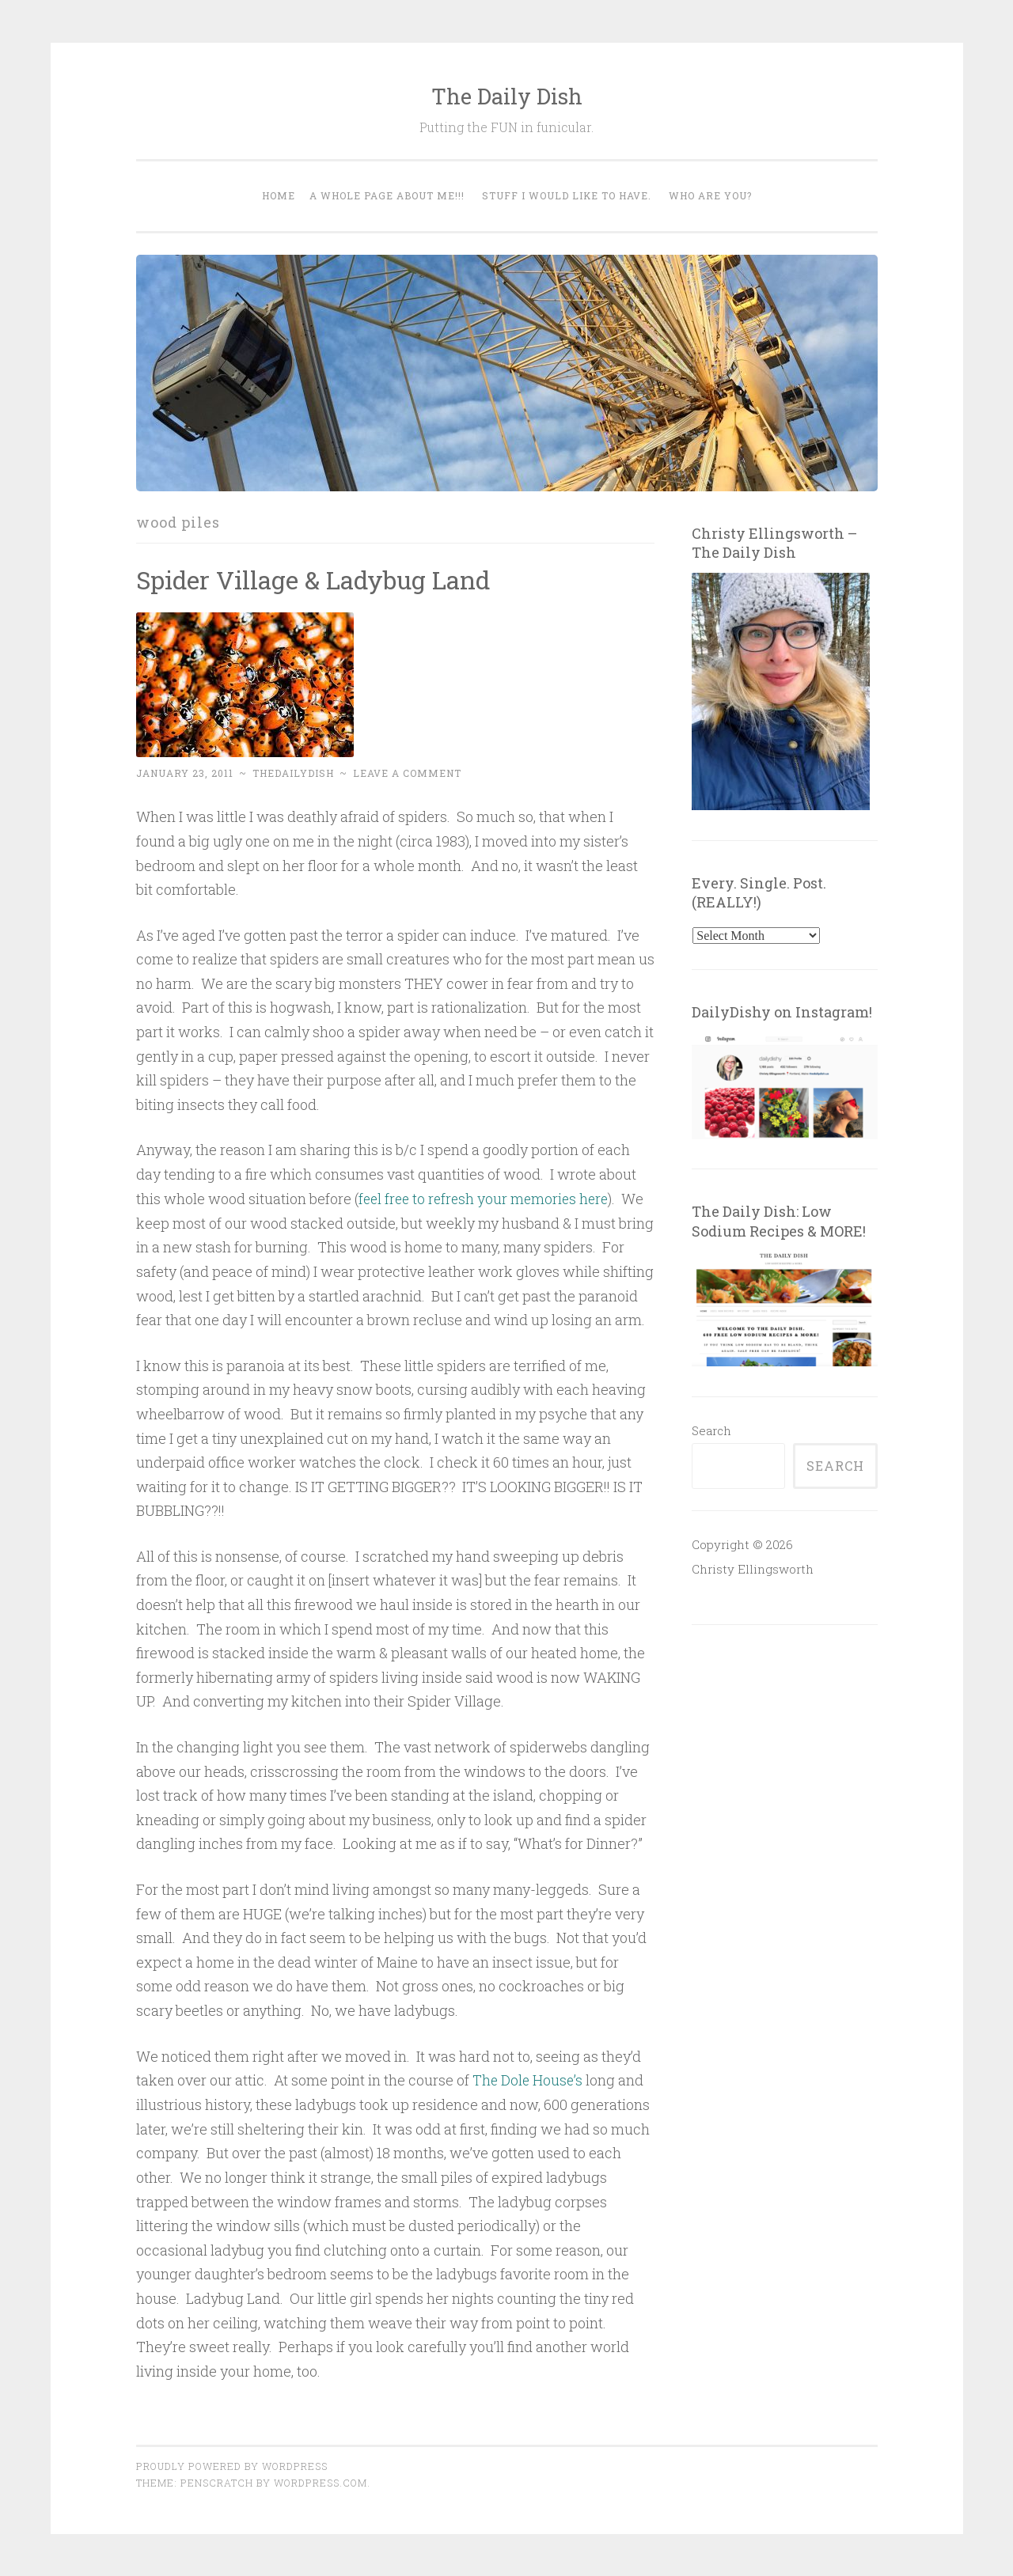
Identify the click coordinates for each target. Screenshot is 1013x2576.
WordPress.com (320, 2482)
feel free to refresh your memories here (487, 1198)
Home (278, 195)
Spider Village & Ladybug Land (317, 580)
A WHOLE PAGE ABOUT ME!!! (387, 195)
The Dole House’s (528, 2079)
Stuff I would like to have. (566, 195)
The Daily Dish (506, 96)
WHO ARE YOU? (710, 195)
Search (711, 1430)
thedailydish (293, 773)
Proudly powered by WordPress (232, 2465)
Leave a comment (407, 773)
